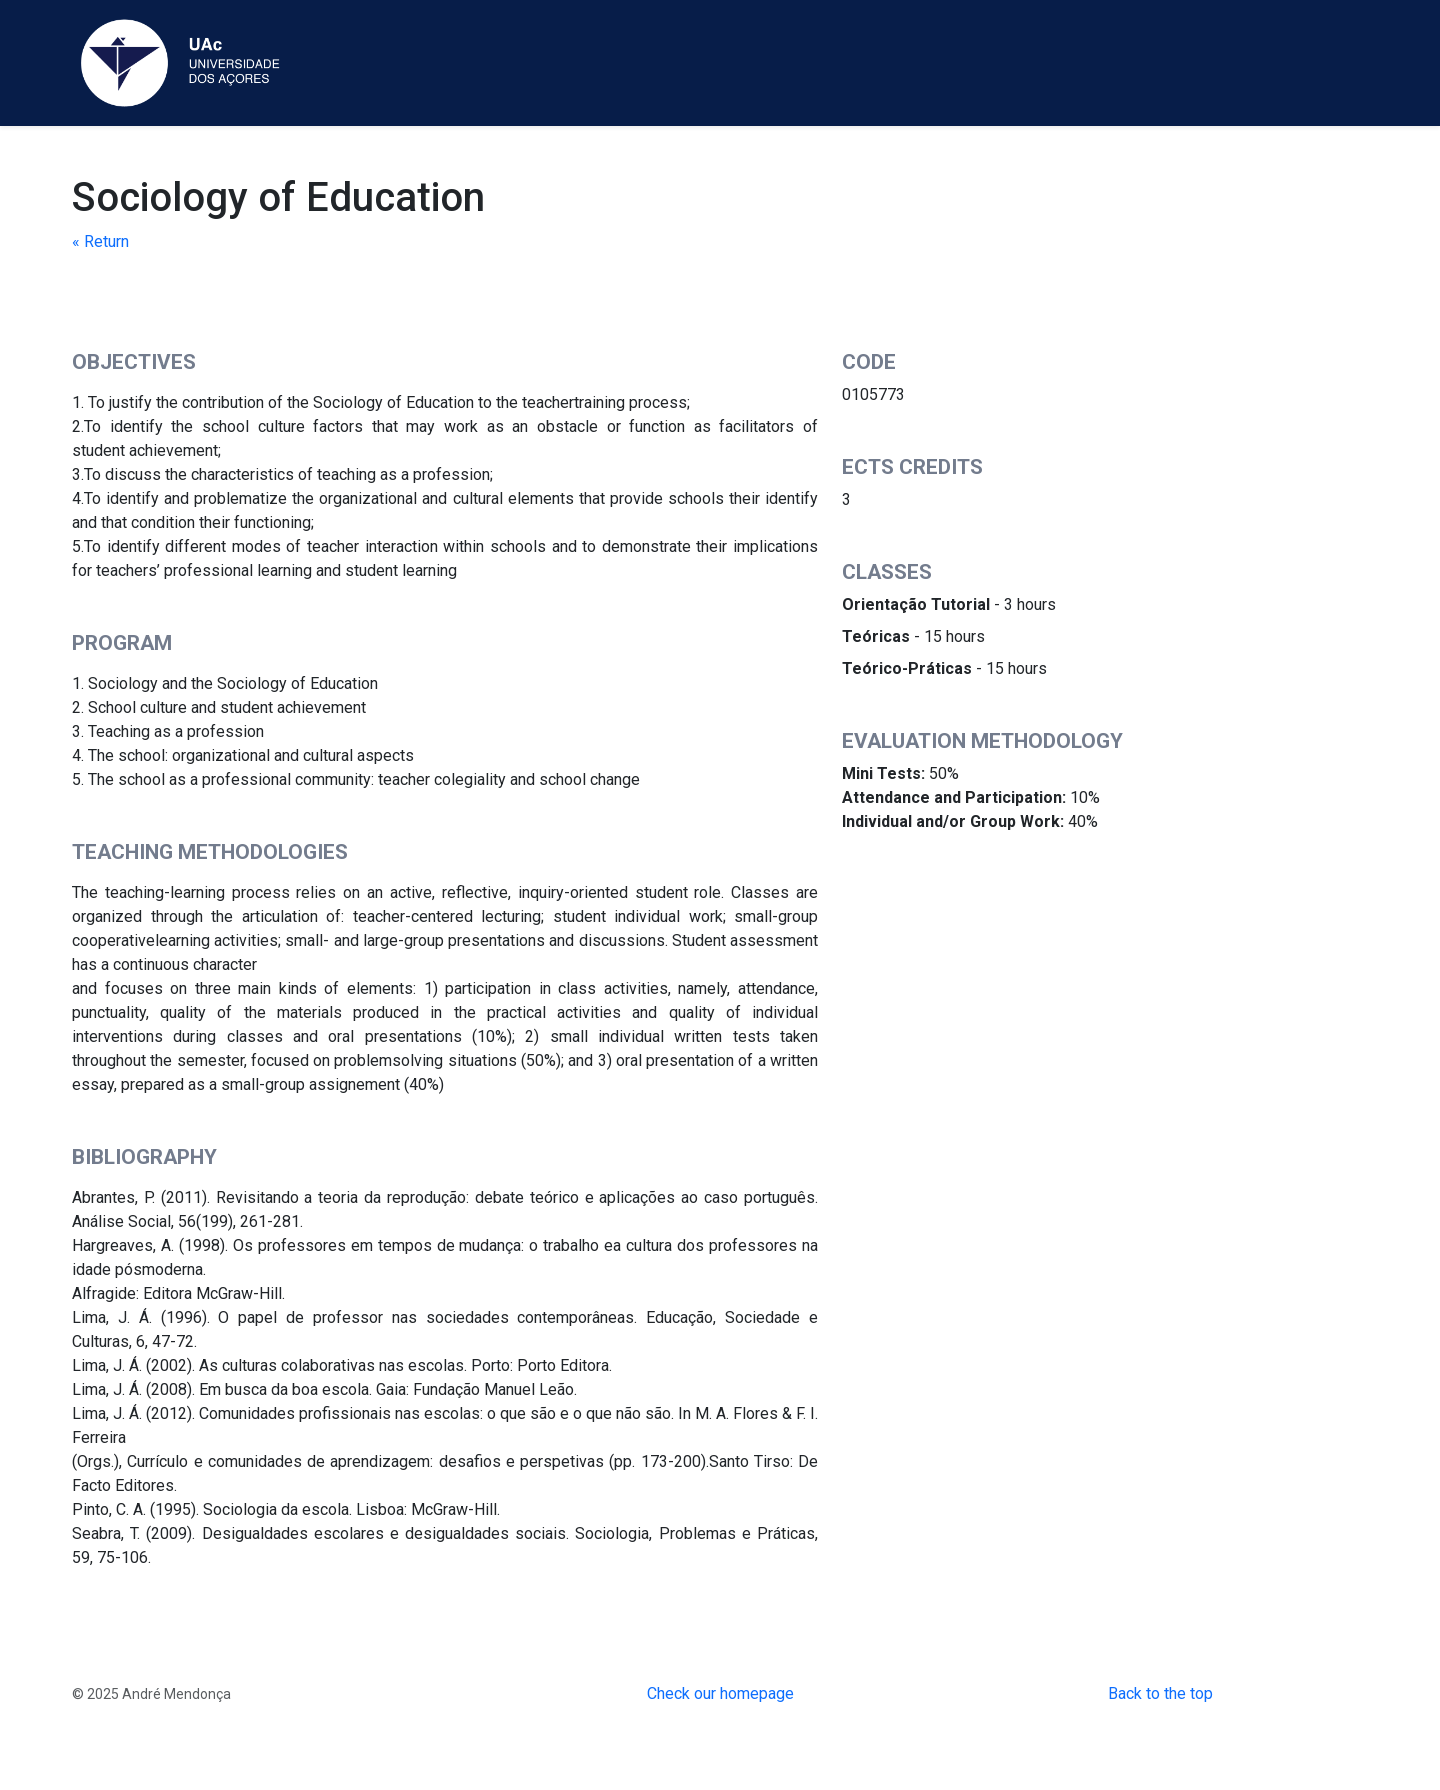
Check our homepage (720, 1693)
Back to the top (1160, 1693)
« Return (100, 241)
